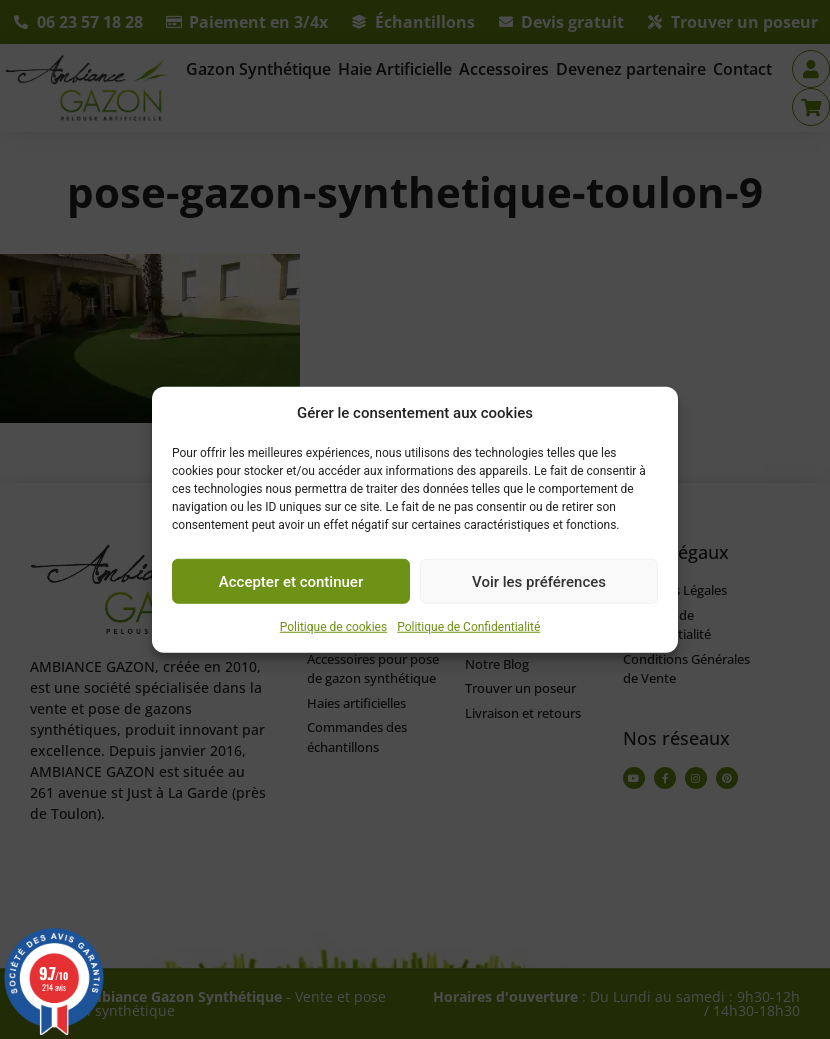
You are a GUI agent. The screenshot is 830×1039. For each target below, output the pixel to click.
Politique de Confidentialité (468, 627)
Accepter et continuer (291, 581)
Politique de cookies (333, 627)
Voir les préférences (539, 581)
